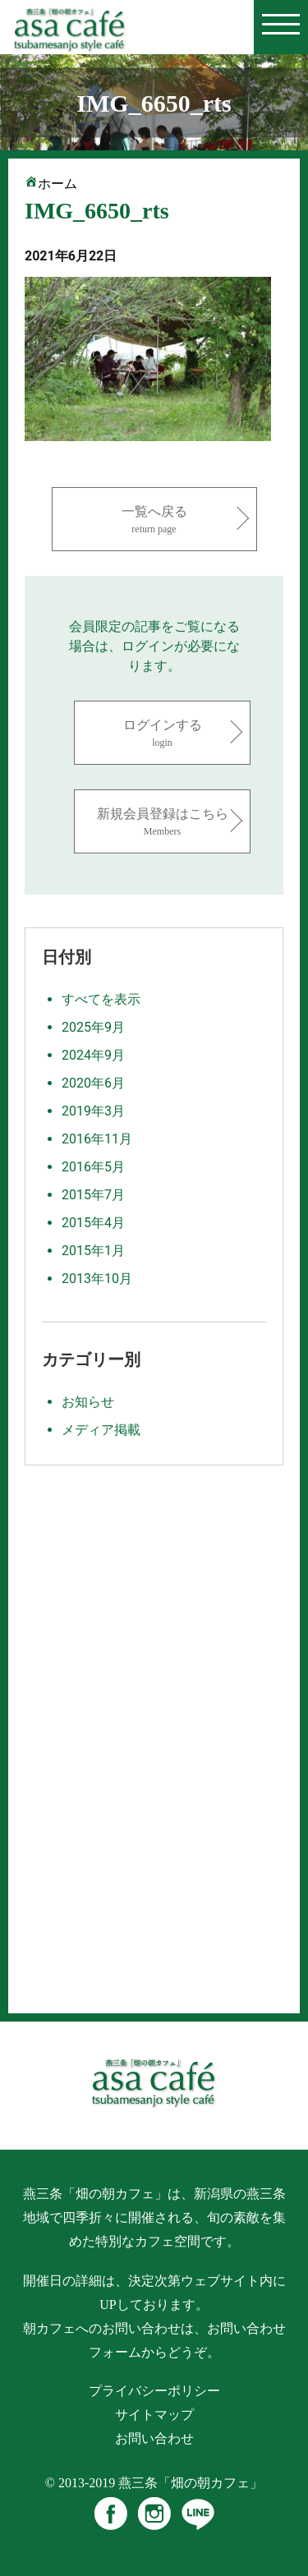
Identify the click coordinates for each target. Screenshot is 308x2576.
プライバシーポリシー (154, 2391)
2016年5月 (93, 1167)
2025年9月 (93, 1027)
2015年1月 (93, 1250)
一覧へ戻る (154, 520)
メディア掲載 (101, 1430)
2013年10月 (97, 1278)
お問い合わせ (154, 2438)
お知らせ (88, 1402)
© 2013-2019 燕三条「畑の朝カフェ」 (154, 2483)
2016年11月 (97, 1139)
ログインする (162, 734)
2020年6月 (93, 1083)
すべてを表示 (101, 999)
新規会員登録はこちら (162, 823)
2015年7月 (93, 1195)
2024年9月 (93, 1055)
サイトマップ (154, 2415)
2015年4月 (93, 1222)
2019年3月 (93, 1111)
